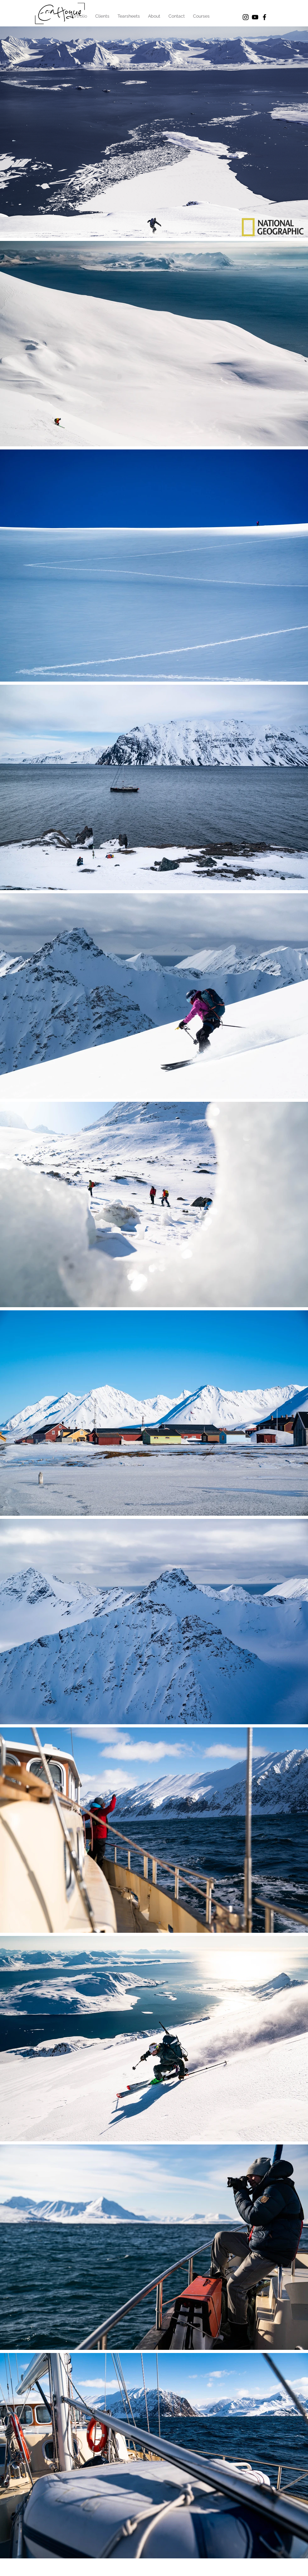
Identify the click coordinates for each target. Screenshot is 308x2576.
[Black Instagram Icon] (246, 17)
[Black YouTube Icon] (255, 17)
